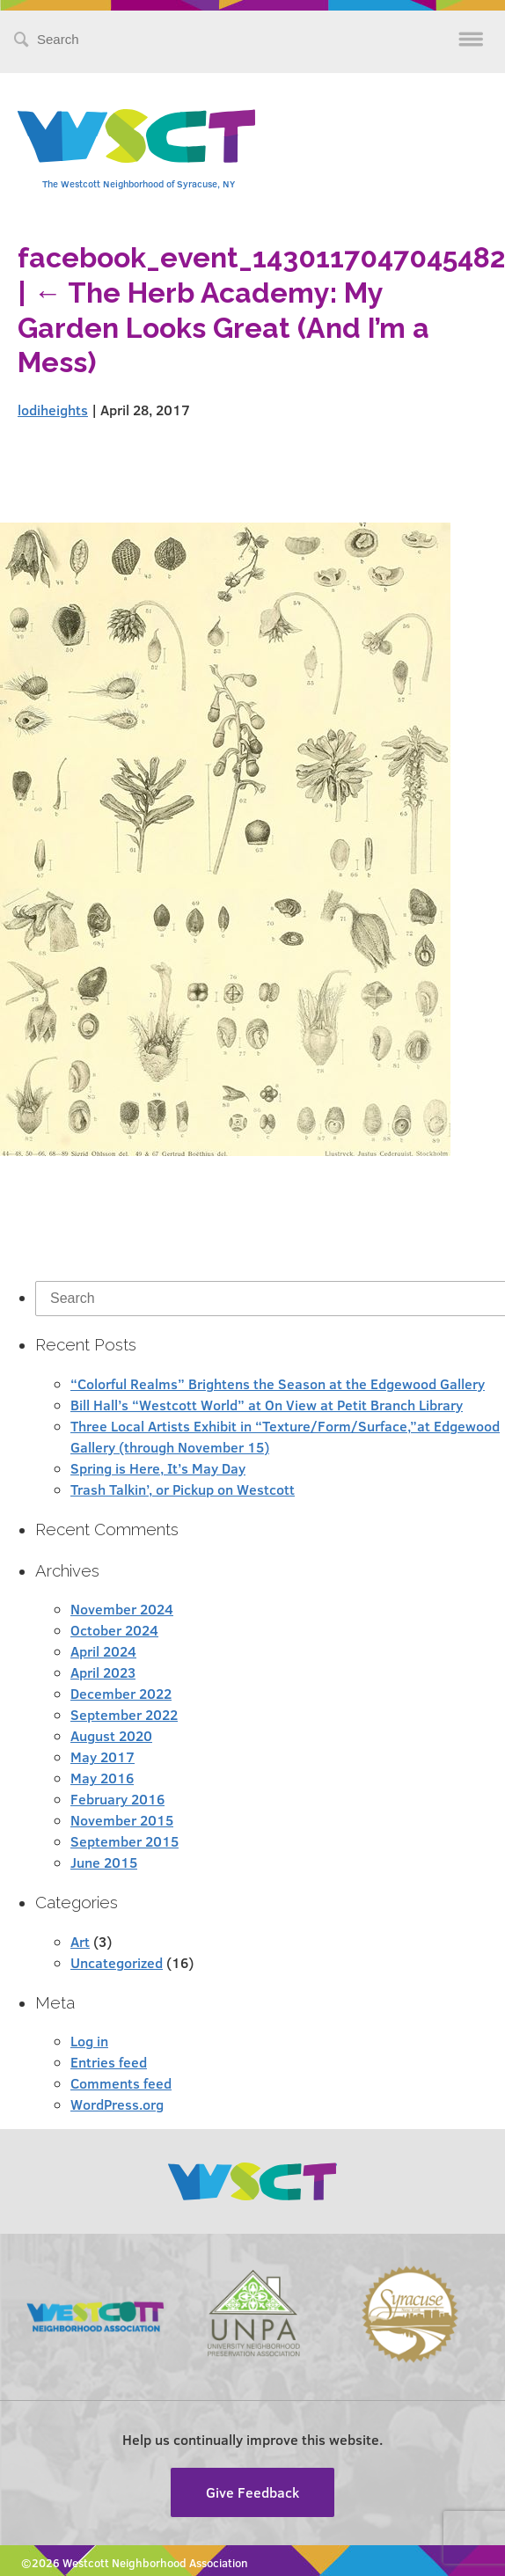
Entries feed (108, 2062)
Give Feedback (252, 2492)
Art (80, 1941)
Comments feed (121, 2083)
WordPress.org (117, 2104)
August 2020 (111, 1735)
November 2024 (121, 1608)
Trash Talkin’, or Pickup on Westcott (182, 1489)
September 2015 (124, 1841)
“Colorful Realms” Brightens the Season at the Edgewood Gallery (277, 1383)
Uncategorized (116, 1962)
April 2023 (102, 1672)
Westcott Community (136, 136)
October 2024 (114, 1630)
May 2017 (102, 1756)
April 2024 (103, 1651)
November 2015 (121, 1820)
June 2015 (103, 1862)
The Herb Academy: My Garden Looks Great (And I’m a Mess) (223, 327)
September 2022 (124, 1714)
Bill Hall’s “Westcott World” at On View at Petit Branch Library (266, 1404)
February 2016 (117, 1798)
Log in (89, 2040)
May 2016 (102, 1777)
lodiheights (53, 409)
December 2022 (121, 1693)
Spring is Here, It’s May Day (157, 1468)
